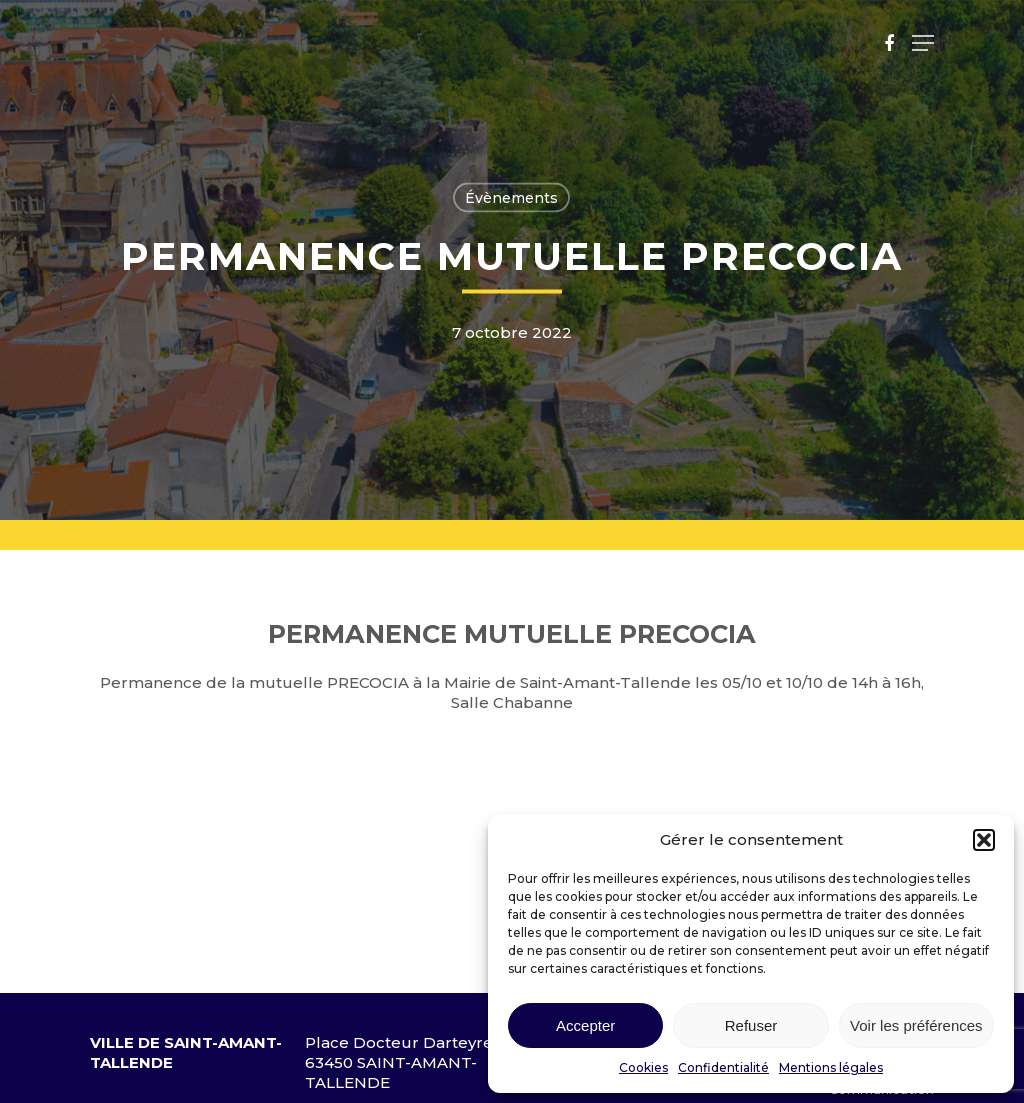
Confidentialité (723, 1067)
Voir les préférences (916, 1025)
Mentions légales (831, 1067)
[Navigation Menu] (923, 43)
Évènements (511, 198)
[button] (984, 840)
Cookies (643, 1067)
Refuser (751, 1025)
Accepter (585, 1025)
